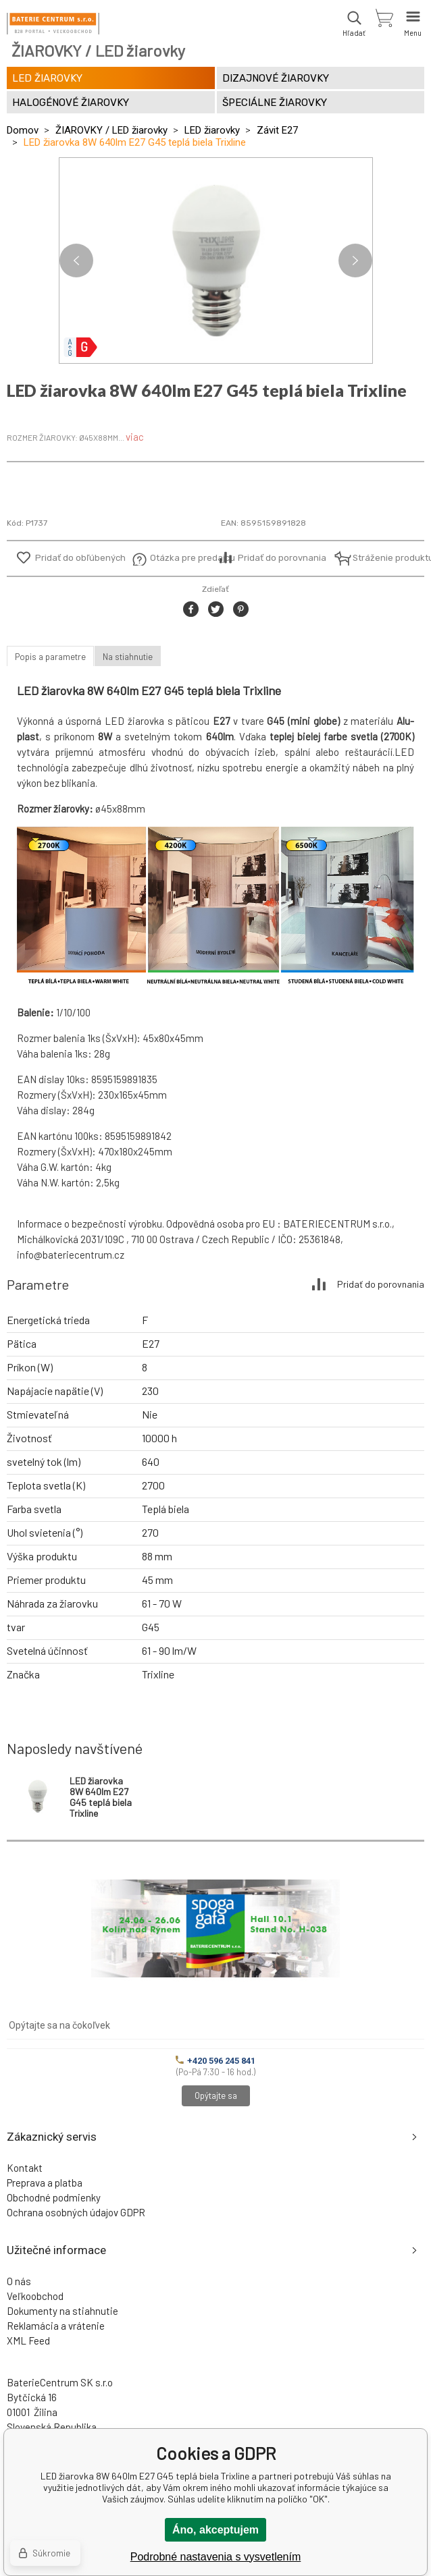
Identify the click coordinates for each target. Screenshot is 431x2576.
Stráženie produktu (385, 558)
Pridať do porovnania (282, 558)
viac (135, 437)
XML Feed (28, 2340)
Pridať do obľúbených (80, 558)
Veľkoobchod (35, 2296)
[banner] (53, 23)
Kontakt (25, 2168)
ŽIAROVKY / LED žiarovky (111, 130)
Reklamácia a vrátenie (56, 2326)
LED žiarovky (212, 130)
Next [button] (355, 260)
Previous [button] (76, 260)
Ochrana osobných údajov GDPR (76, 2212)
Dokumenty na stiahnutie (62, 2311)
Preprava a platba (44, 2182)
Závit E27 (277, 130)
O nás (19, 2281)
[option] (215, 260)
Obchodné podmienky (54, 2197)
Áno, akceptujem (215, 2530)
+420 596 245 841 (215, 2061)
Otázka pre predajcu (183, 558)
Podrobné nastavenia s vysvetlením (215, 2557)
